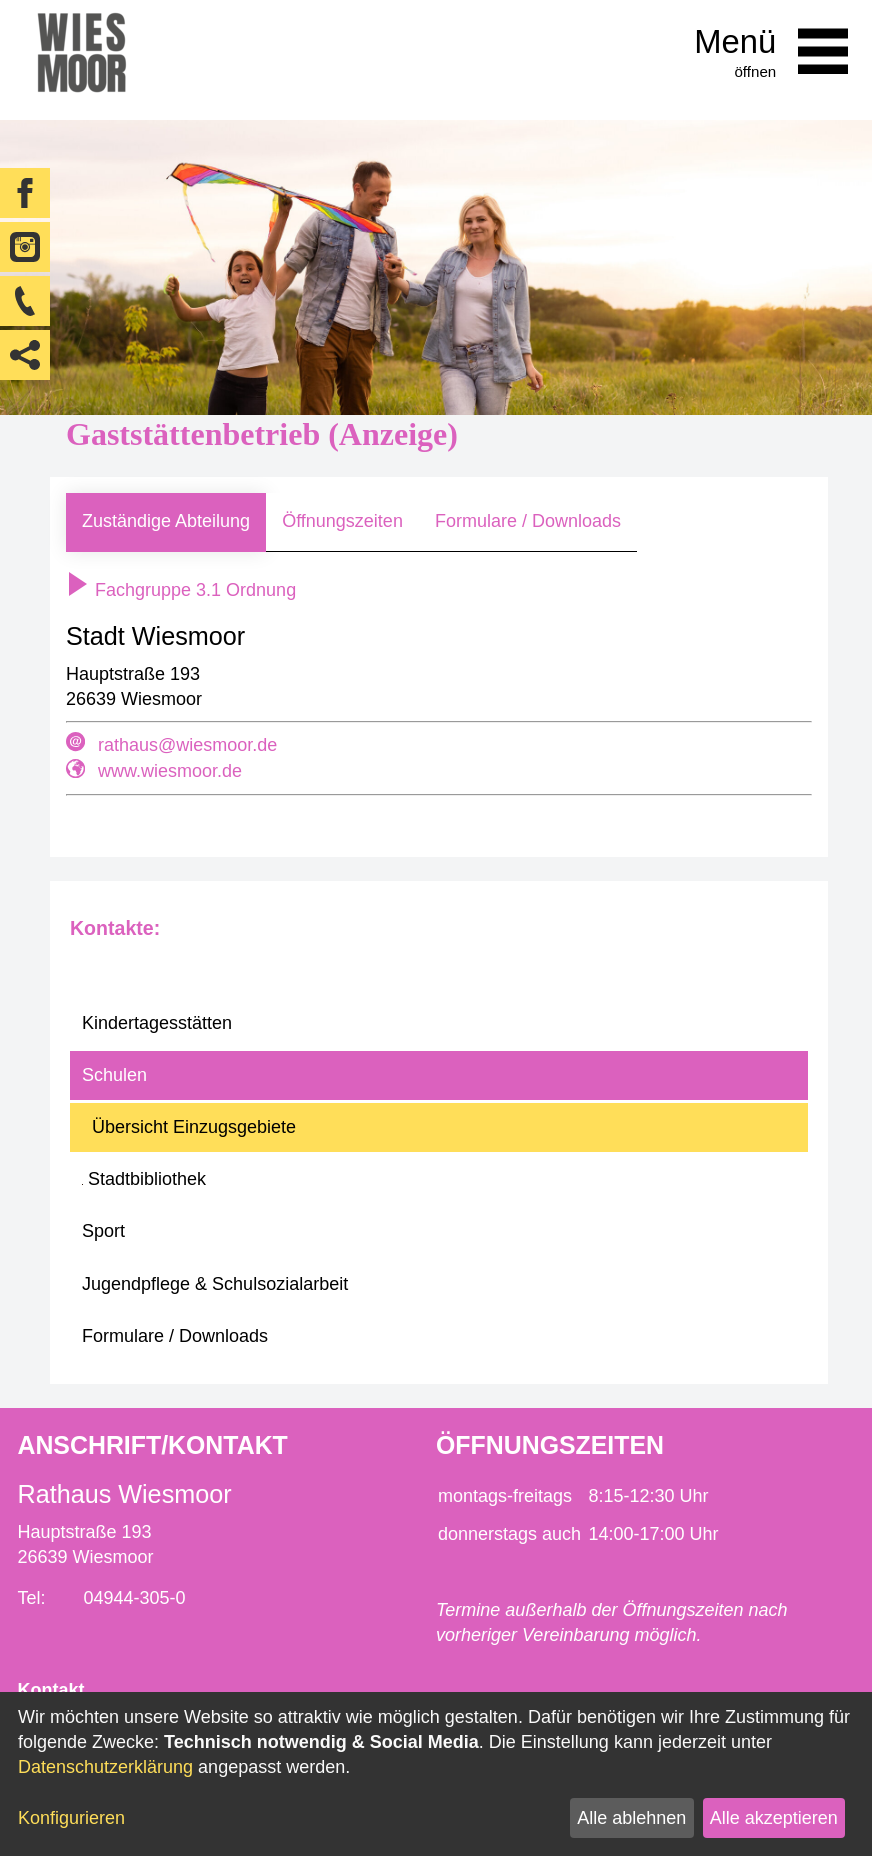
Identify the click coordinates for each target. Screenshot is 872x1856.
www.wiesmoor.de (170, 771)
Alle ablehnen (631, 1818)
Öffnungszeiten (342, 521)
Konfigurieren (71, 1818)
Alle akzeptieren (774, 1818)
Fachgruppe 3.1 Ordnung (181, 590)
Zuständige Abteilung (166, 521)
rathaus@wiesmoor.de (187, 745)
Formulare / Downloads (528, 521)
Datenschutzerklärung (105, 1767)
